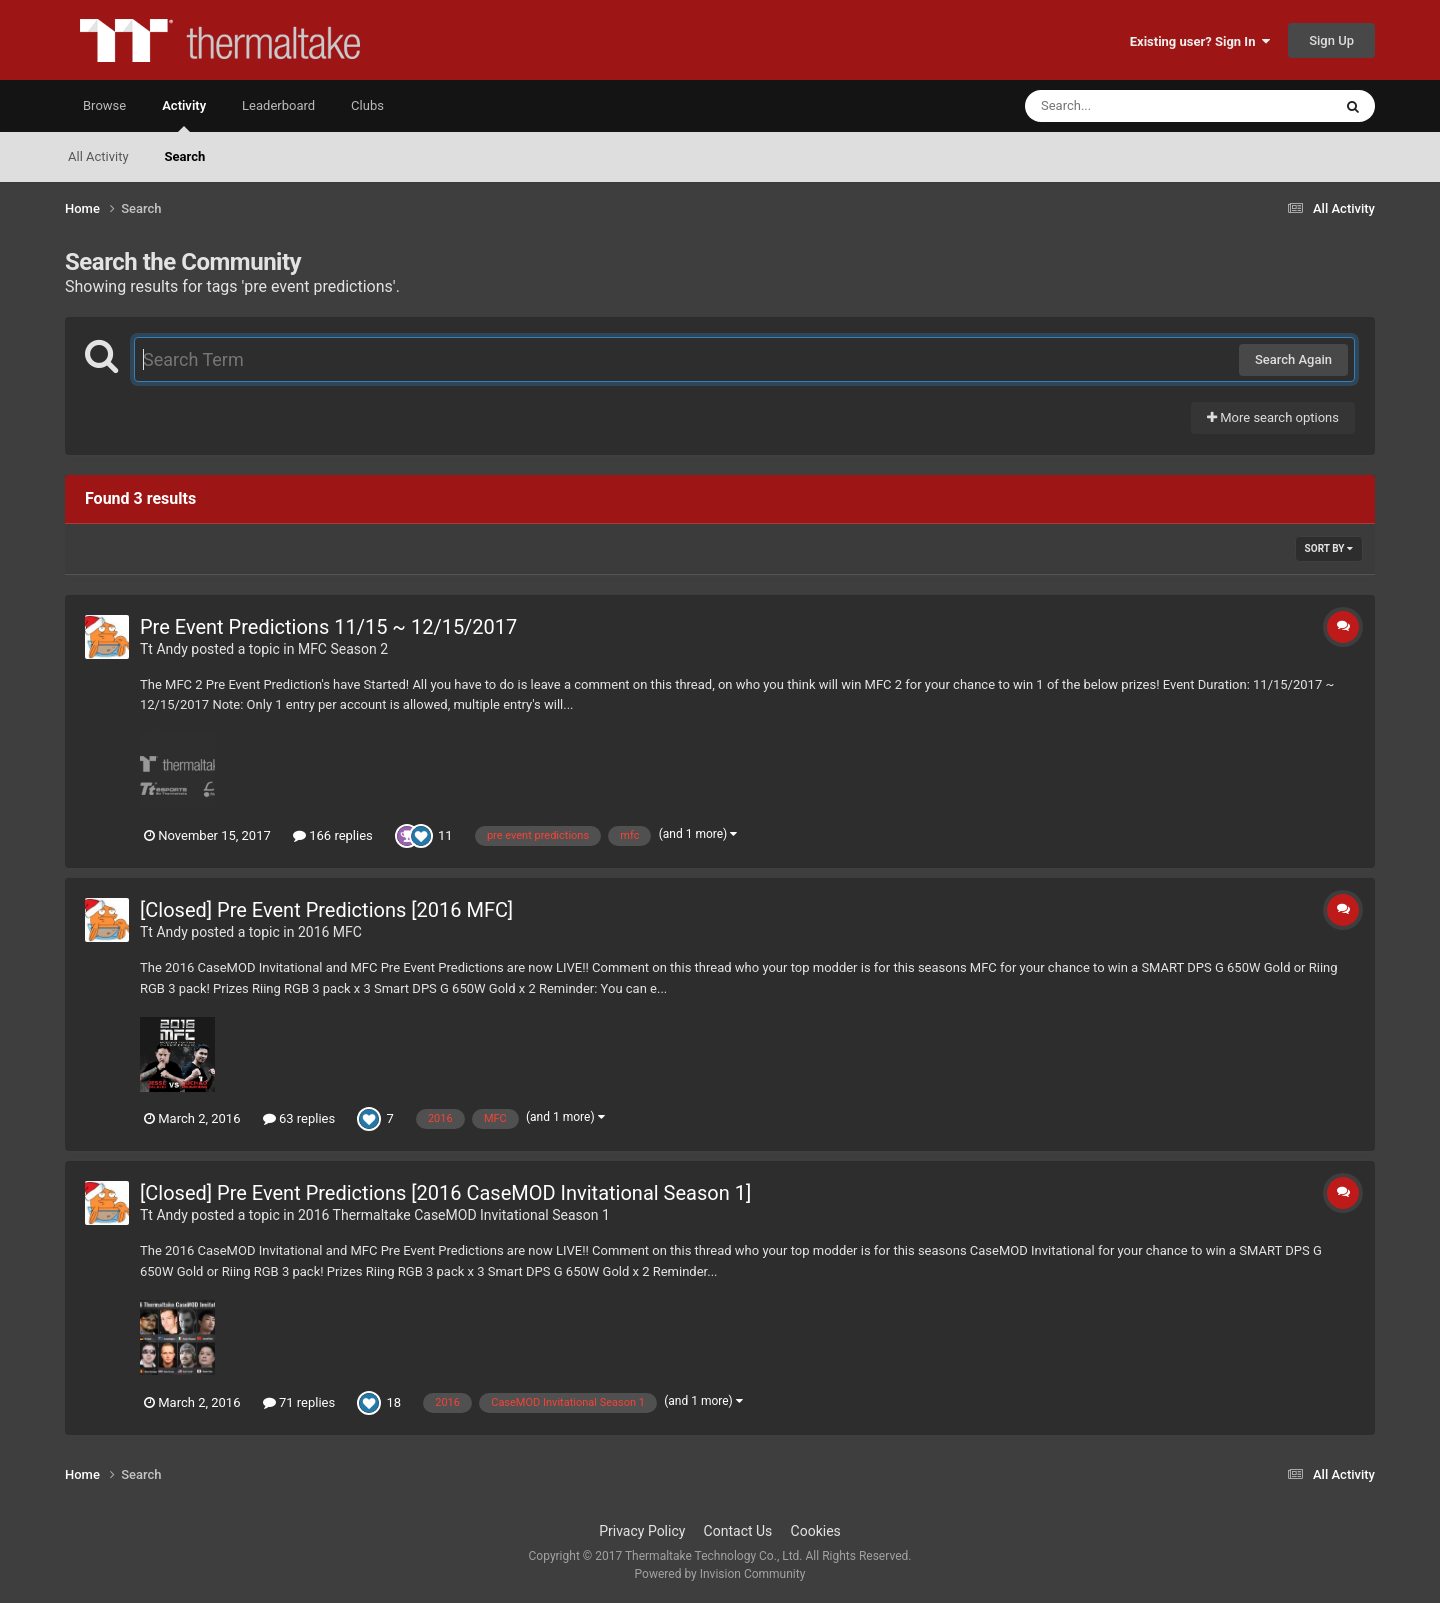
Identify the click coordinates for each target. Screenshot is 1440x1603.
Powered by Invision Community (720, 1574)
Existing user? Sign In (1200, 41)
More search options (1273, 417)
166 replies (333, 835)
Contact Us (738, 1531)
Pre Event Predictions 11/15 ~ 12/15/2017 (328, 627)
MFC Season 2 (343, 649)
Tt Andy (164, 649)
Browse (104, 105)
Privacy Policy (642, 1531)
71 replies (299, 1402)
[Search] (1128, 106)
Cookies (816, 1531)
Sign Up (1331, 40)
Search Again (1293, 359)
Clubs (367, 105)
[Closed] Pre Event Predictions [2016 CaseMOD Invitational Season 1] (445, 1193)
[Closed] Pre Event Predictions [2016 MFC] (326, 910)
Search (185, 156)
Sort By (1329, 548)
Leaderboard (278, 105)
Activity (184, 115)
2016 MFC (330, 932)
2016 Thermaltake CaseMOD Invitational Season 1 (454, 1215)
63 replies (299, 1118)
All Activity (98, 156)
